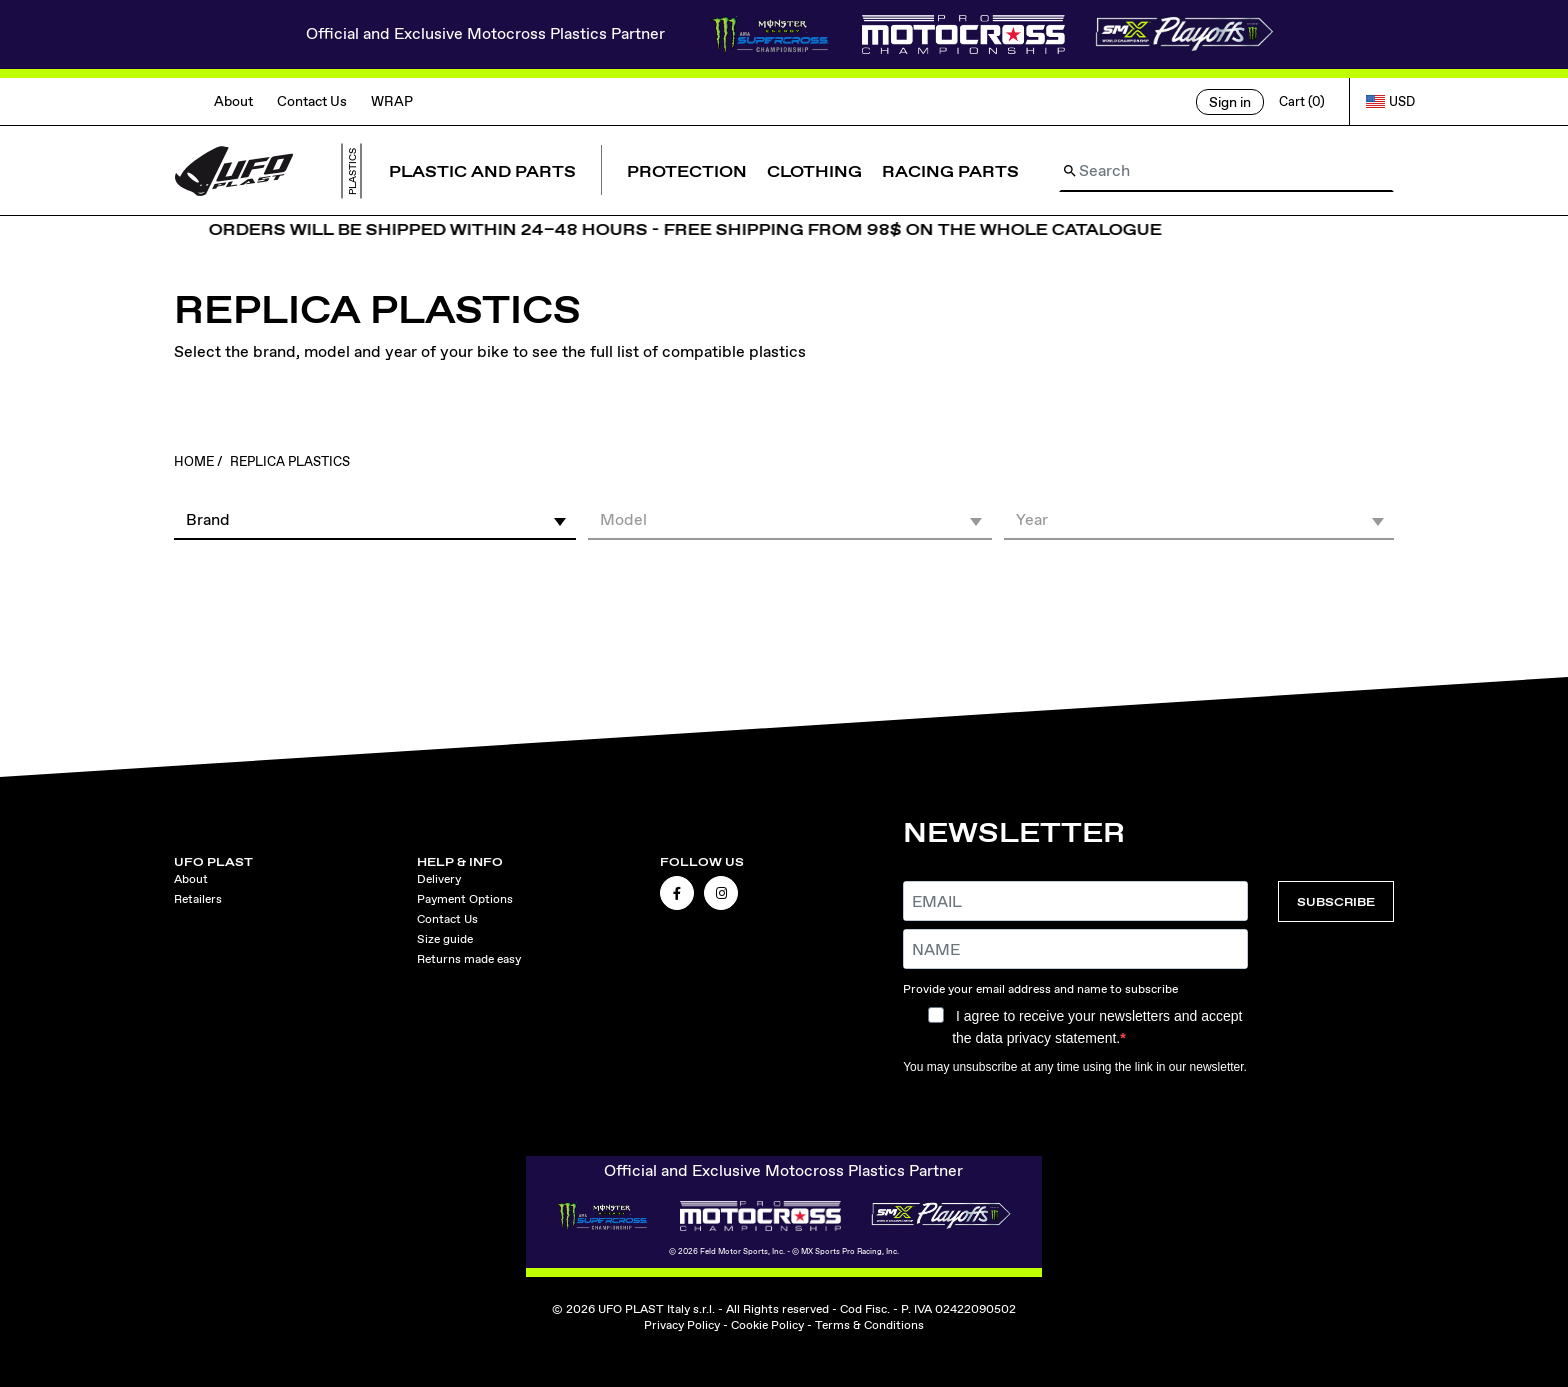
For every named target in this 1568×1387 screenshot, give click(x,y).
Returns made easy (469, 959)
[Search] (1226, 171)
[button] (375, 519)
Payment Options (465, 899)
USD (1390, 101)
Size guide (445, 939)
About (233, 101)
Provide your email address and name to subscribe (1040, 989)
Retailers (198, 899)
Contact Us (312, 101)
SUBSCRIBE (1336, 901)
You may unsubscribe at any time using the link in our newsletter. (1075, 1067)
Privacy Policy (682, 1325)
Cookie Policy (767, 1325)
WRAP (392, 101)
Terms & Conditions (869, 1325)
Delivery (439, 879)
